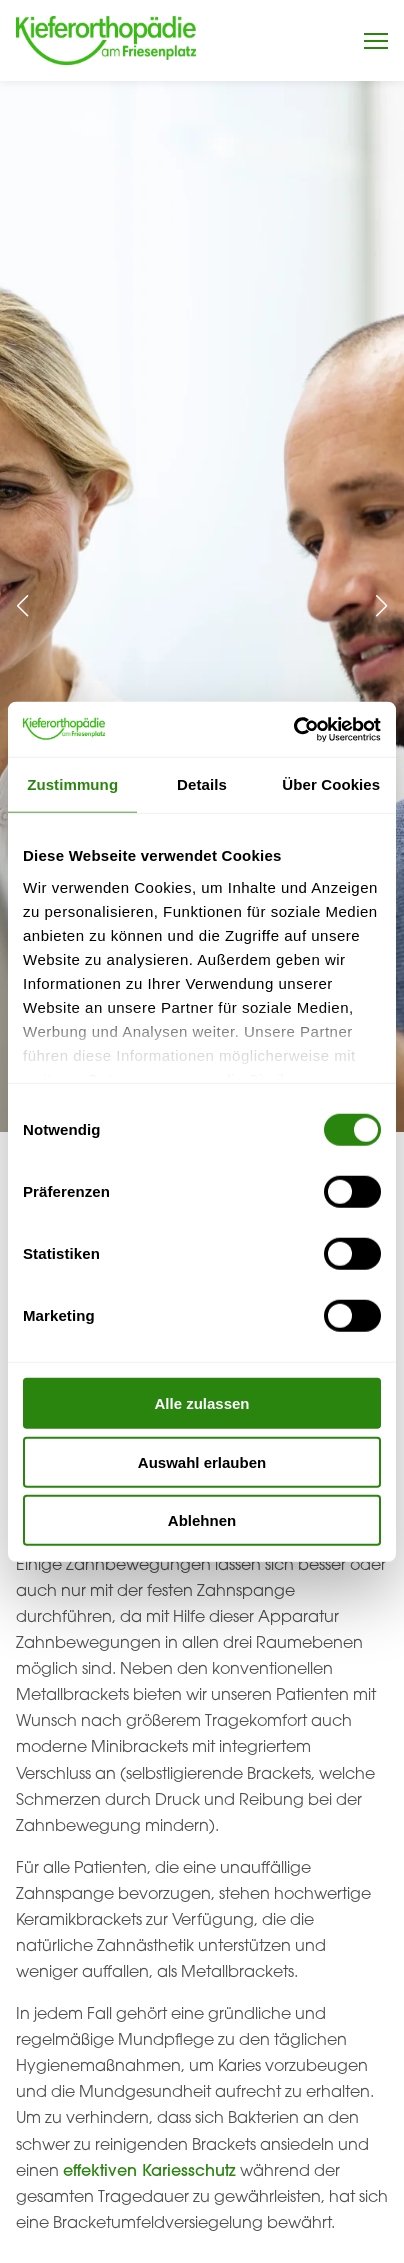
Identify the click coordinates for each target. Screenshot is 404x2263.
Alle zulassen (201, 1403)
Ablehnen (202, 1520)
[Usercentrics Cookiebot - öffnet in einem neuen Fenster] (293, 729)
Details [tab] (202, 784)
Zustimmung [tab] (72, 784)
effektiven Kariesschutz (149, 2170)
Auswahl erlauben (202, 1461)
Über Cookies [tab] (331, 784)
